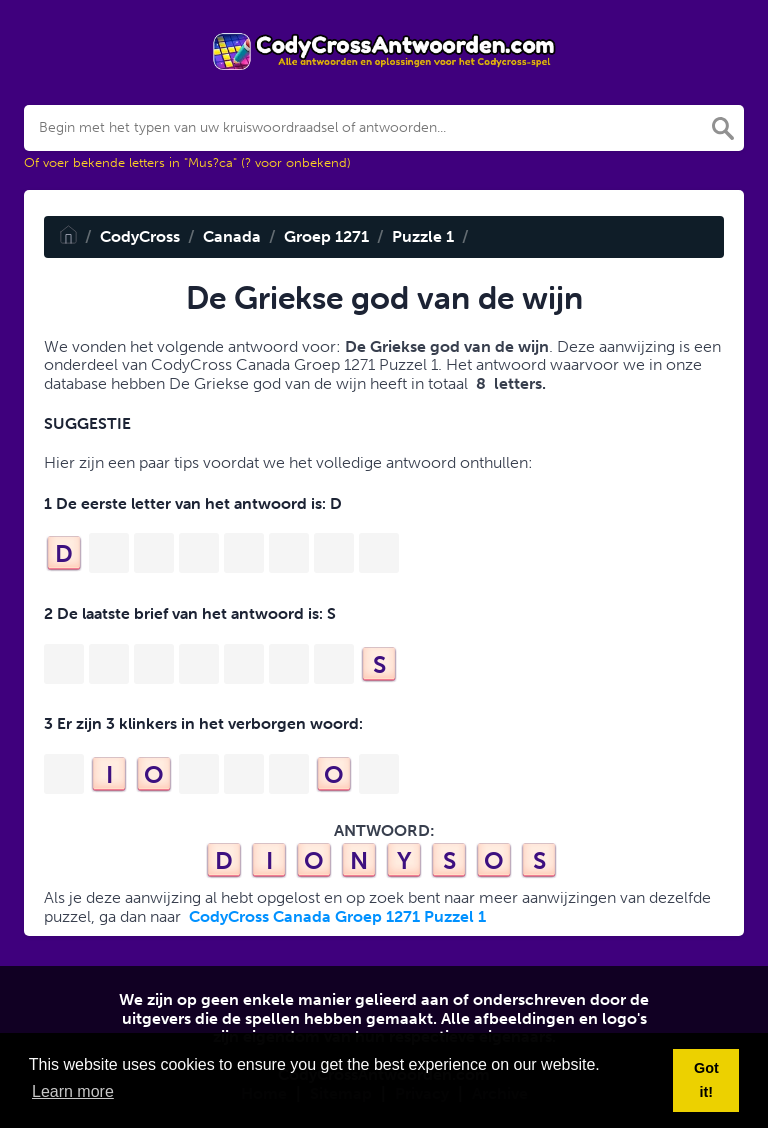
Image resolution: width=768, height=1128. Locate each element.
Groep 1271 (326, 236)
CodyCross (140, 236)
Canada (232, 236)
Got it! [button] (706, 1080)
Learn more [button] (73, 1091)
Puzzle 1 (423, 236)
